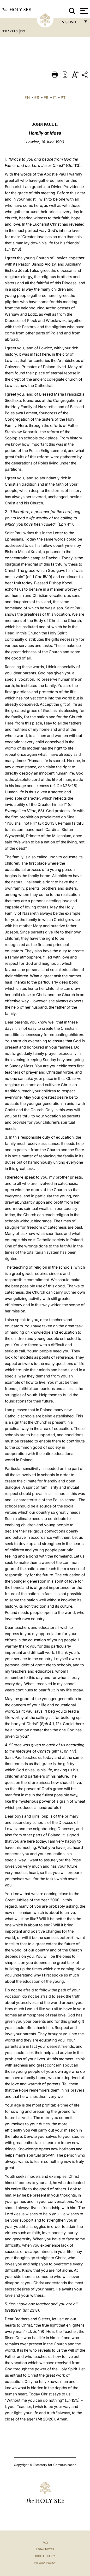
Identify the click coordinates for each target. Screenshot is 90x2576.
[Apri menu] (83, 11)
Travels (10, 31)
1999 (23, 31)
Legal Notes (45, 2549)
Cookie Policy (45, 2556)
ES (36, 97)
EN (27, 97)
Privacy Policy (45, 2562)
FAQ (45, 2542)
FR (46, 97)
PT (63, 97)
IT (54, 97)
